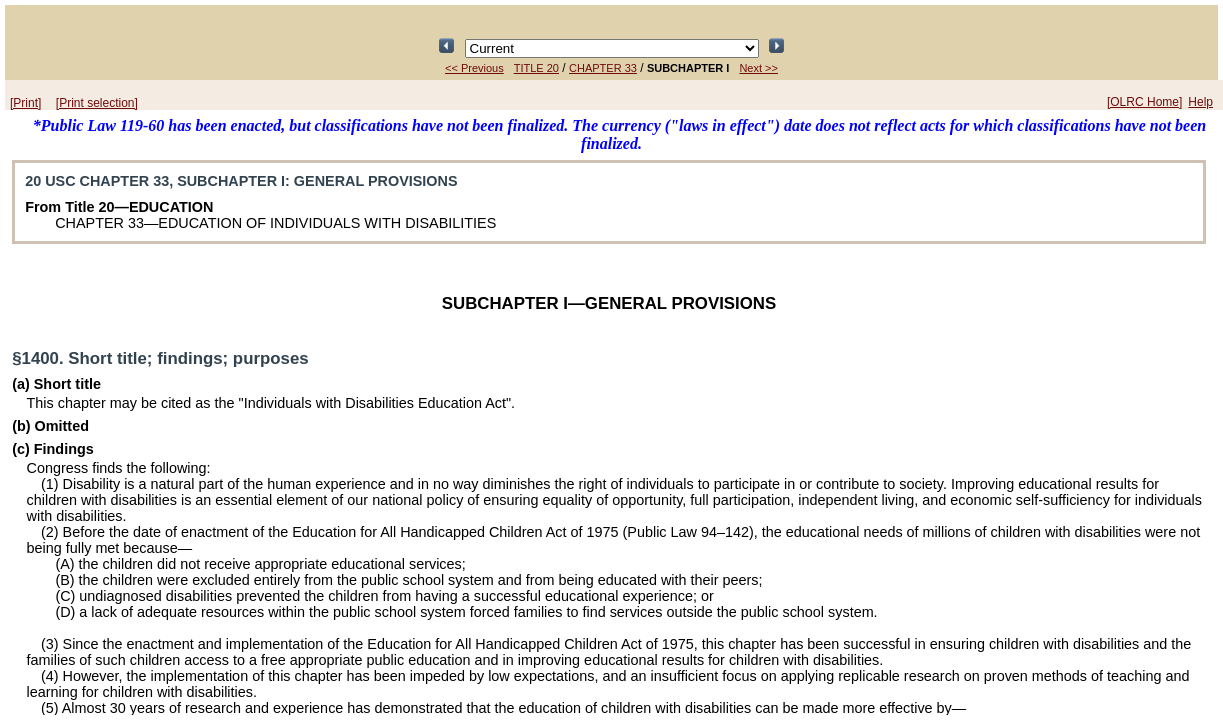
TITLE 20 (536, 68)
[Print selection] (97, 103)
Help (1200, 102)
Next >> (758, 68)
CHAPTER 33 (603, 68)
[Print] (25, 103)
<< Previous (474, 68)
